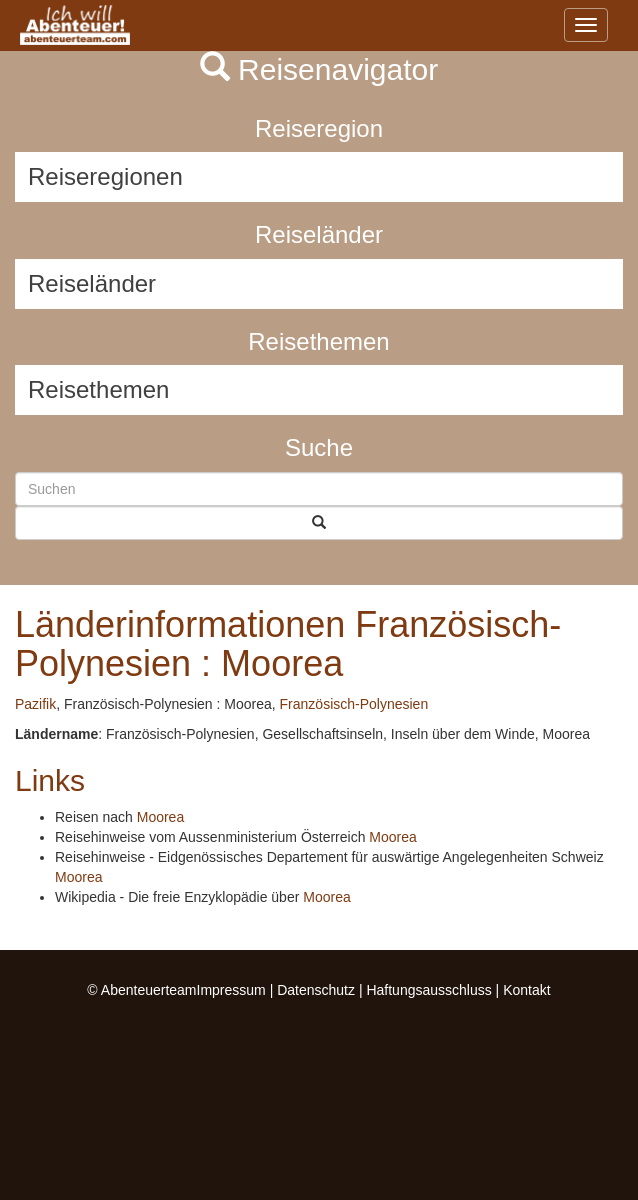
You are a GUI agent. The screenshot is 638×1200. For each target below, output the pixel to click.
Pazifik (35, 704)
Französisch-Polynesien (354, 704)
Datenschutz (316, 990)
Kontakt (526, 990)
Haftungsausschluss (428, 990)
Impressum (231, 990)
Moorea (160, 817)
